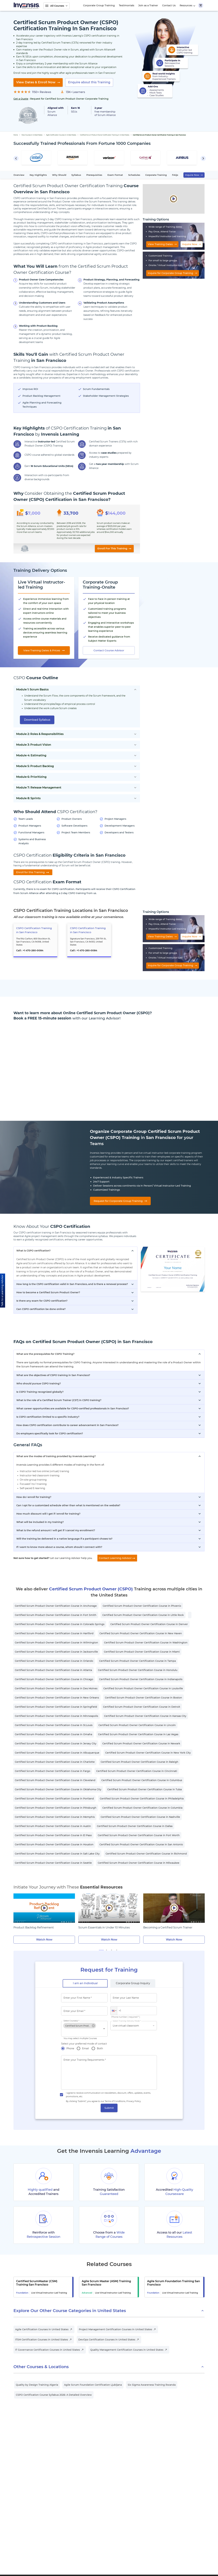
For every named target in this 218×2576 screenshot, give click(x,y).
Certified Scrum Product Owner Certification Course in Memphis (55, 1810)
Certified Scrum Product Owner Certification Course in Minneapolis (56, 1709)
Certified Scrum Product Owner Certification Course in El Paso (53, 1828)
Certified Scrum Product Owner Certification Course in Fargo (52, 1764)
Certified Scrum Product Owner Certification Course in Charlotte (55, 1755)
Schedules (134, 175)
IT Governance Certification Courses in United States (49, 2343)
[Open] (104, 2022)
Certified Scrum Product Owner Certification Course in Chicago (54, 1672)
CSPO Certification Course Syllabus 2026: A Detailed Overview (54, 2388)
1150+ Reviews (41, 92)
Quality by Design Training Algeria (37, 2378)
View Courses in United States (31, 135)
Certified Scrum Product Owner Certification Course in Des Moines (56, 1681)
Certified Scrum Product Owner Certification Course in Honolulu (137, 1663)
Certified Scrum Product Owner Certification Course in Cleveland (55, 1773)
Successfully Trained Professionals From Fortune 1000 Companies (82, 143)
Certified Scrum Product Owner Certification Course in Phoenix (142, 1599)
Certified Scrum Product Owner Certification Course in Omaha (53, 1727)
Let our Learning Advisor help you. (52, 1551)
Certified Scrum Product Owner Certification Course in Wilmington (56, 1635)
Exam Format (115, 175)
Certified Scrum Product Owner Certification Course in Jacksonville (56, 1644)
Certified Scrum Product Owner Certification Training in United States (104, 135)
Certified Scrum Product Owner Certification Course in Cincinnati (136, 1764)
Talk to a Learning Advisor (2, 1291)
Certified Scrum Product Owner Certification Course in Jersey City (55, 1736)
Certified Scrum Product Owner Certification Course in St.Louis (53, 1718)
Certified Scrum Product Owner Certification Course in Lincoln (137, 1718)
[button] (38, 82)
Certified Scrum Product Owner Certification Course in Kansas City (145, 1709)
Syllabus (76, 175)
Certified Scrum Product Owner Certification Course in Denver (149, 1617)
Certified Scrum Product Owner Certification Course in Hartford (54, 1626)
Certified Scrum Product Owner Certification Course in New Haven (140, 1626)
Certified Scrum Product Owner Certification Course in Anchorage (56, 1599)
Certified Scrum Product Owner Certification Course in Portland (54, 1791)
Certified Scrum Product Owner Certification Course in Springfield (56, 1700)
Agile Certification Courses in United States (61, 135)
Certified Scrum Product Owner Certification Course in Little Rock (143, 1608)
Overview (18, 175)
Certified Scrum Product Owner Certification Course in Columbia (142, 1800)
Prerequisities (94, 175)
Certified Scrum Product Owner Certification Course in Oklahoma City (58, 1782)
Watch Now (44, 1932)
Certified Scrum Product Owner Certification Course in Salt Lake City (57, 1846)
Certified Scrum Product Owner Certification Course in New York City (148, 1745)
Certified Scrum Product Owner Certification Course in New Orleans (57, 1690)
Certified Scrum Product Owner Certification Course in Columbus (141, 1773)
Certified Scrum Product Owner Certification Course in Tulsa (144, 1782)
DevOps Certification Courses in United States (108, 2332)
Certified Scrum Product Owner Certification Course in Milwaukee (138, 1856)
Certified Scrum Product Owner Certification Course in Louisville (143, 1681)
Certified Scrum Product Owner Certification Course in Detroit (141, 1700)
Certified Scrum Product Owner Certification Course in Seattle (53, 1856)
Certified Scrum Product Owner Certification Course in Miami (142, 1644)
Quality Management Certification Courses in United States (128, 2343)
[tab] (85, 1976)
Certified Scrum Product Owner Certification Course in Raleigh (139, 1755)
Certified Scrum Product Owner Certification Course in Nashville (140, 1810)
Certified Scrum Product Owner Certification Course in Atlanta (53, 1663)
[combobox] (84, 2022)
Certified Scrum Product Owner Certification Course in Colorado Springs (59, 1617)
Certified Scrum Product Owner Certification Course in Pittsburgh (55, 1800)
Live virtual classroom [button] (126, 2018)
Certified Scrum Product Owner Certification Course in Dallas (135, 1819)
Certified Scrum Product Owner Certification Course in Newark (141, 1736)
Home (15, 135)
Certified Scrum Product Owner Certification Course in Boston (143, 1690)
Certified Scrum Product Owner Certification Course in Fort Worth (139, 1828)
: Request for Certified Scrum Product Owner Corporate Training (60, 98)
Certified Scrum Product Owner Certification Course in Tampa (137, 1654)
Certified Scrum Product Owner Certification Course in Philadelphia (142, 1791)
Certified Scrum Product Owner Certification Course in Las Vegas (138, 1727)
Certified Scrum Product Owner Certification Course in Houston (54, 1837)
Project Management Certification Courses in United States (117, 2322)
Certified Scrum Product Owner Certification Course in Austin (53, 1819)
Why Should (59, 175)
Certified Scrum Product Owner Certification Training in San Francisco (159, 135)
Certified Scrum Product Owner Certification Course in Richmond (146, 1846)
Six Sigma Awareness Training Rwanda (152, 2378)
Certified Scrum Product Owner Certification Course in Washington (146, 1635)
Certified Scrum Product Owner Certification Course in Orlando (54, 1654)
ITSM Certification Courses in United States (43, 2332)
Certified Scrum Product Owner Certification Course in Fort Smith (55, 1608)
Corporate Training (156, 175)
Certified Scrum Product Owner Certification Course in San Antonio (141, 1837)
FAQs (175, 175)
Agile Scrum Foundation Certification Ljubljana (93, 2378)
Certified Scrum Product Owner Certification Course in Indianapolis (140, 1672)
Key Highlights (38, 175)
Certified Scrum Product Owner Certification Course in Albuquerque (57, 1745)
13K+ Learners (75, 92)
